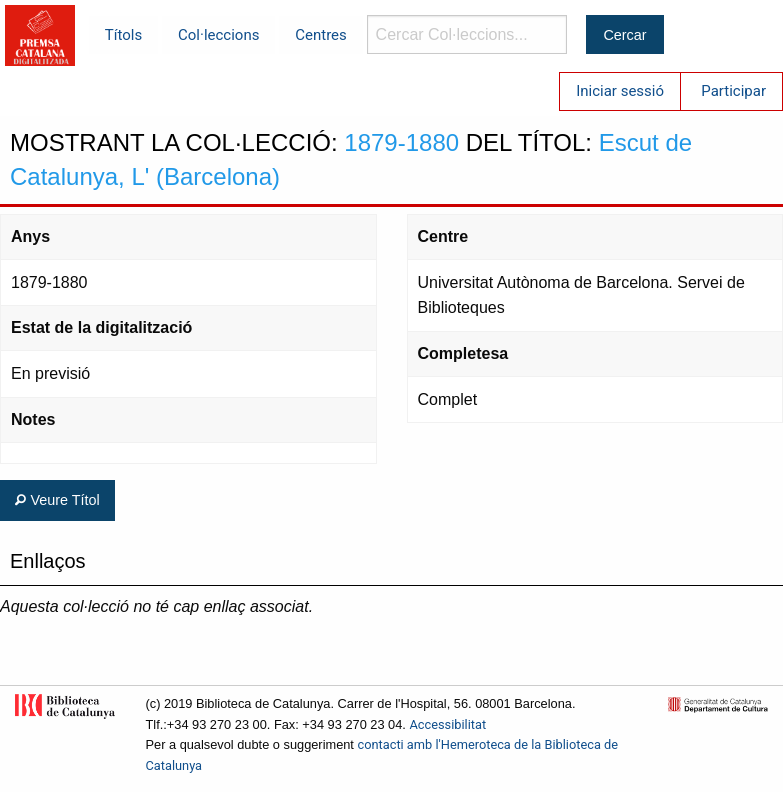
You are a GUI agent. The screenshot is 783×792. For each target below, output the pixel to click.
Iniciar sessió (620, 91)
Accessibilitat (447, 724)
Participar (733, 91)
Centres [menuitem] (321, 35)
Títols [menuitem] (123, 35)
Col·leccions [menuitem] (218, 35)
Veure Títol (57, 500)
